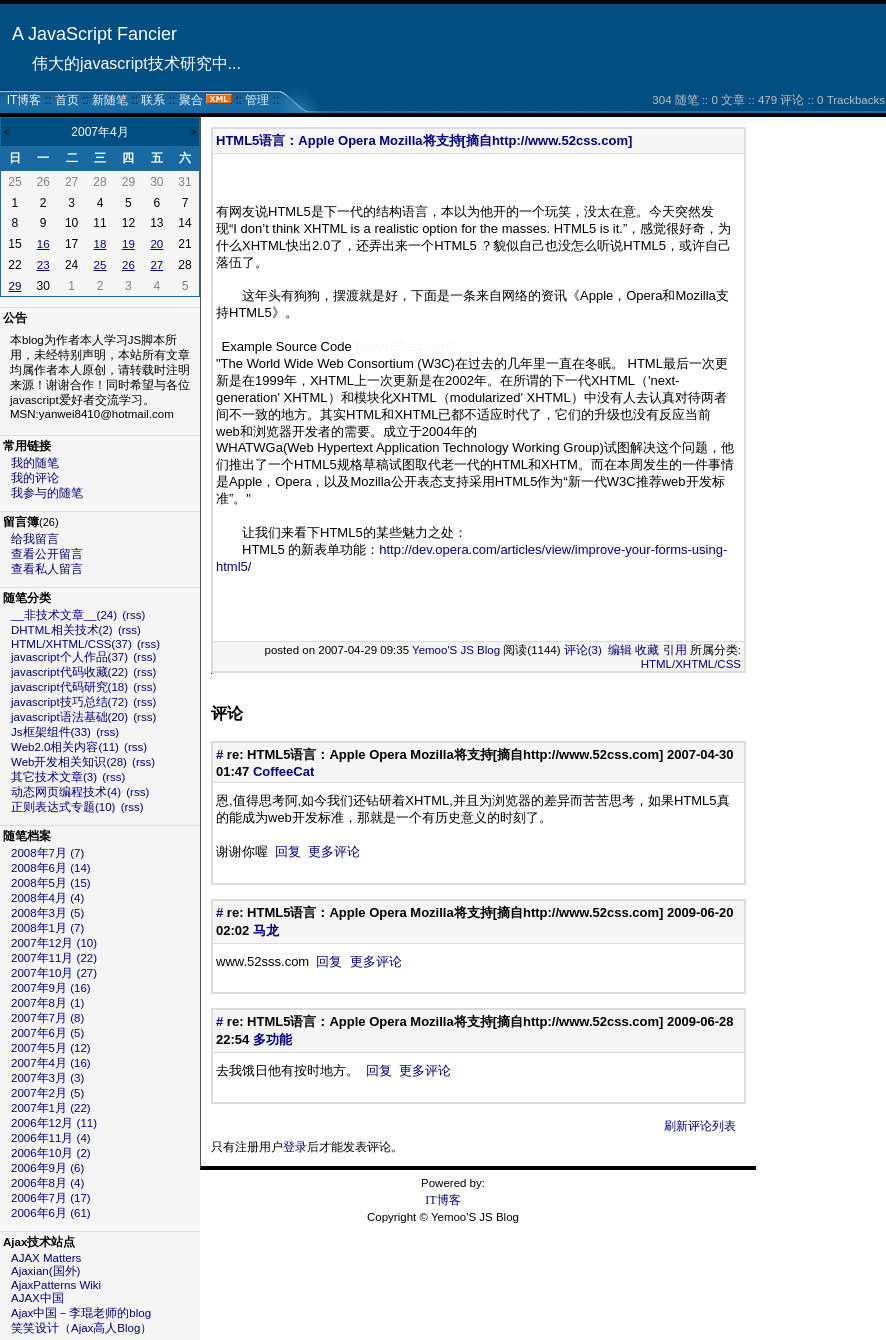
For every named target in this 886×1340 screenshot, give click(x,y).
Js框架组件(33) (51, 732)
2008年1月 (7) (47, 928)
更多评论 (334, 851)
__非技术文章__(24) (64, 615)
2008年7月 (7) (47, 853)
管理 (257, 100)
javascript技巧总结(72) (69, 702)
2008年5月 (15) (51, 883)
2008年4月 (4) (47, 898)
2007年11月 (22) (54, 958)
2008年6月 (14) (51, 868)
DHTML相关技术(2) (62, 630)
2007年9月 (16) (51, 988)
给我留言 (35, 539)
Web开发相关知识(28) (69, 762)
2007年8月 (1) (47, 1003)
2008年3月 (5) (47, 913)
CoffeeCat (283, 771)
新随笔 (110, 100)
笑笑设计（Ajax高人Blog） (81, 1328)
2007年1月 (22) (51, 1108)
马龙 (266, 930)
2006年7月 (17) (51, 1198)
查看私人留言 (47, 569)
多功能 (272, 1039)
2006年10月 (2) (51, 1153)
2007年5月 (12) (51, 1048)
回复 (288, 851)
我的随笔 (35, 463)
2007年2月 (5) (47, 1093)
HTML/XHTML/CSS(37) (71, 644)
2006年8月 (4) (47, 1183)
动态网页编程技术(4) (66, 792)
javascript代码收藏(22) (69, 672)
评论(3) (583, 650)
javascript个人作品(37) (69, 657)
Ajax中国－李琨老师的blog (81, 1313)
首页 (67, 100)
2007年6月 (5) (47, 1033)
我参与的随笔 (47, 493)
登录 (295, 1147)
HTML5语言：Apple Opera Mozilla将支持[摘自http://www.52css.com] (424, 140)
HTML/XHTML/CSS (691, 664)
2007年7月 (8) (47, 1018)
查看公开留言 (47, 554)
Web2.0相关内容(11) (65, 747)
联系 (153, 100)
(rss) (133, 615)
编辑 (620, 650)
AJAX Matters (46, 1258)
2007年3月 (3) (47, 1078)
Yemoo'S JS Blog (456, 650)
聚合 (191, 100)
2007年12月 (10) (54, 943)
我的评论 (35, 478)
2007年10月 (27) (54, 973)
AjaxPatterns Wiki (56, 1285)
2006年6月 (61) (51, 1213)
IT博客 (24, 100)
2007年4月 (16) (51, 1063)
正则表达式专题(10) (63, 807)
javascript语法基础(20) (69, 717)
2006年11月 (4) (51, 1138)
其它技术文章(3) (54, 777)
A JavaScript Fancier (94, 34)
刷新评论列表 (700, 1126)
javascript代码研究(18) (69, 687)
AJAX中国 (37, 1298)
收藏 (647, 650)
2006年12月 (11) (54, 1123)
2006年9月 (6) (47, 1168)
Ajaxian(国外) (45, 1271)
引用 (675, 650)
